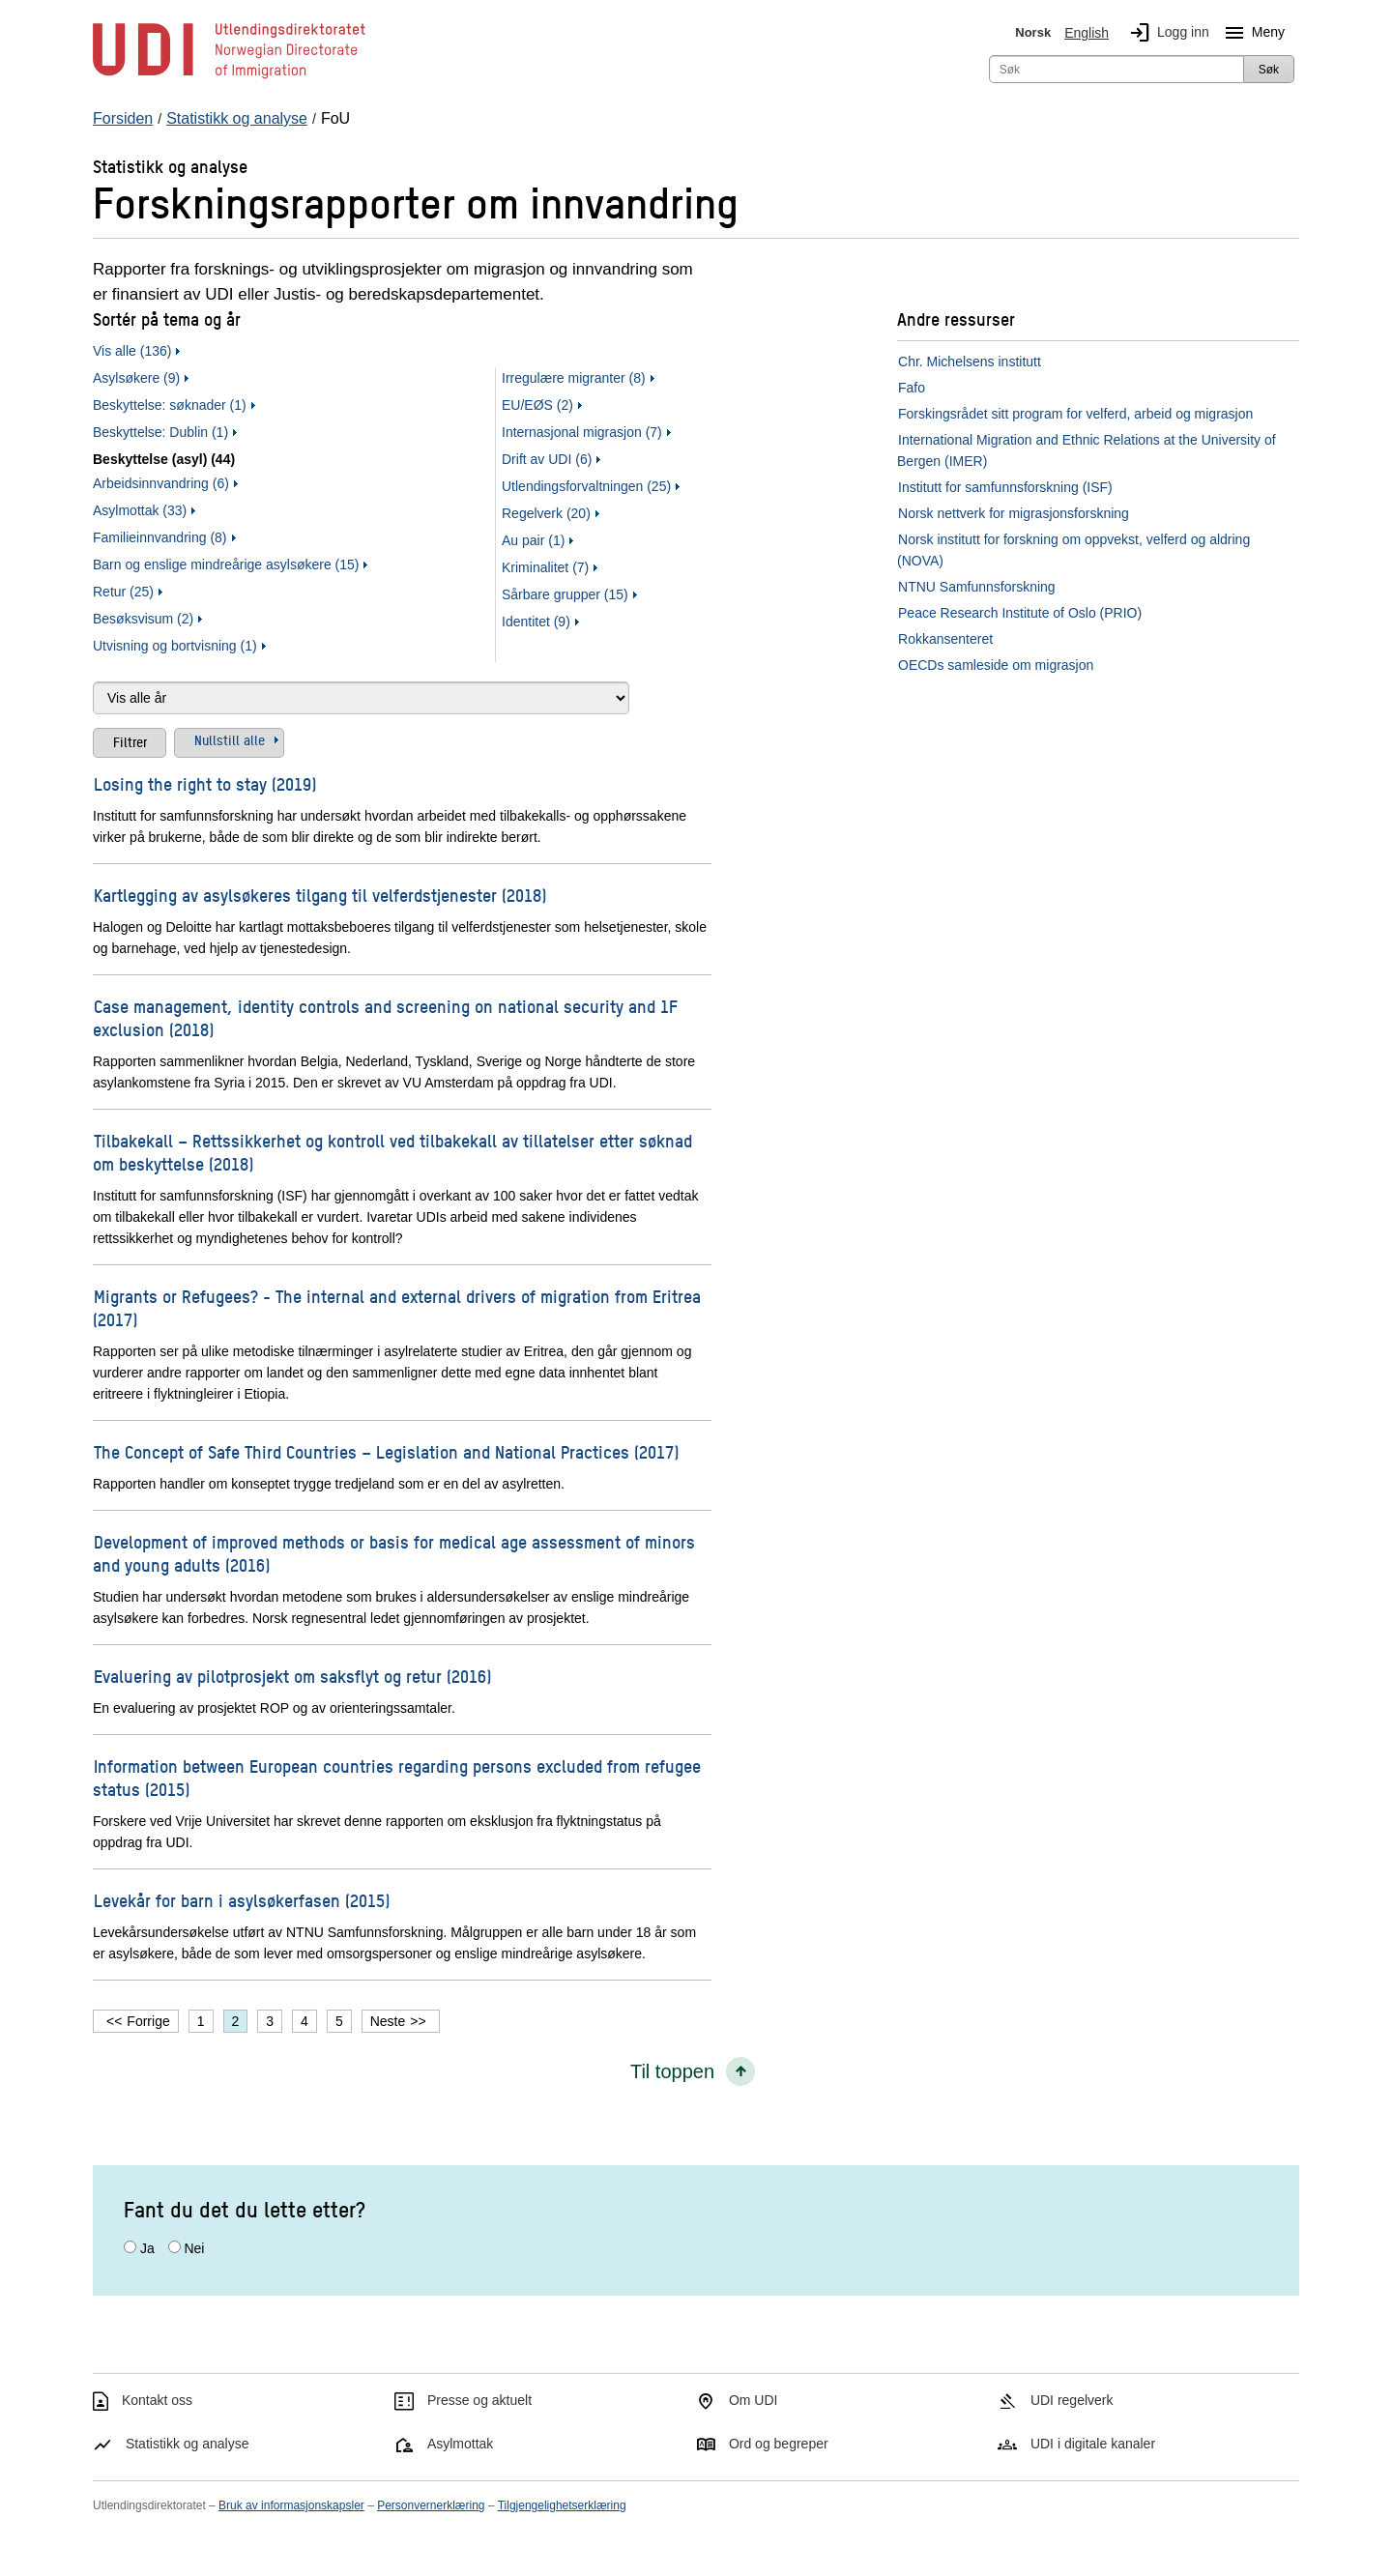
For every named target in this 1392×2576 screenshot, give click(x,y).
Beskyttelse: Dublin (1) (160, 432)
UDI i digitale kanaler (1092, 2443)
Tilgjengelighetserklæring (562, 2505)
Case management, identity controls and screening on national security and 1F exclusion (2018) (385, 1017)
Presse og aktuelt (479, 2400)
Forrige (148, 2021)
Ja (147, 2248)
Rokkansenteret (945, 639)
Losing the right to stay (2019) (205, 783)
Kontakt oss (157, 2400)
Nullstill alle (229, 739)
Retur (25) (123, 591)
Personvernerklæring (430, 2505)
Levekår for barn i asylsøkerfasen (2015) (242, 1900)
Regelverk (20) (546, 513)
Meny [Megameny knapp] (1251, 32)
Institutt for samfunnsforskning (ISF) (1005, 487)
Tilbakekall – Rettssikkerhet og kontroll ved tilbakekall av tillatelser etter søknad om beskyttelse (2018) (392, 1151)
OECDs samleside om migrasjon (995, 665)
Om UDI (753, 2400)
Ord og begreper (778, 2443)
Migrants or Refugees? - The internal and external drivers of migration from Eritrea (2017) (397, 1307)
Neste (388, 2021)
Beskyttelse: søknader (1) (169, 405)
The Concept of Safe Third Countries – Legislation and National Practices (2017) (386, 1451)
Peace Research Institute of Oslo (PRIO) (1020, 613)
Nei (194, 2248)
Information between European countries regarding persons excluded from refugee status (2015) (397, 1777)
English (1086, 33)
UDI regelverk (1072, 2400)
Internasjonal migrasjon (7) (582, 432)
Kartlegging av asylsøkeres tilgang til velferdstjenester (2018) (320, 894)
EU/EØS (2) (537, 405)
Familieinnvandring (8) (160, 537)
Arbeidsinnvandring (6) (161, 483)
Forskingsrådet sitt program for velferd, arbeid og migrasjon (1075, 413)
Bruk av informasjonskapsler (291, 2505)
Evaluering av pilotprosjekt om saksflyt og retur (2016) (292, 1675)
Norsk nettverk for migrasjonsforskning (1013, 513)
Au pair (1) (533, 540)
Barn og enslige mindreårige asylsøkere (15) (226, 564)
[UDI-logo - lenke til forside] (229, 77)
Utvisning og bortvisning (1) (175, 645)
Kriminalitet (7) (545, 567)
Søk (1269, 69)
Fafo (911, 387)
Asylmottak (460, 2443)
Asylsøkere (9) (136, 378)
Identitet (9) (536, 621)
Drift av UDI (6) (547, 459)
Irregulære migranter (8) (574, 378)
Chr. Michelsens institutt (969, 361)
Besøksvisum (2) (143, 618)
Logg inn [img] (1165, 32)
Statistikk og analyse (187, 2443)
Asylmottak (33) (140, 510)
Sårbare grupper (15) (565, 594)
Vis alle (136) (132, 351)
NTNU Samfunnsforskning (977, 586)
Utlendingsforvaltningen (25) (586, 486)
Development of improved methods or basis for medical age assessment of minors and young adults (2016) (394, 1553)
